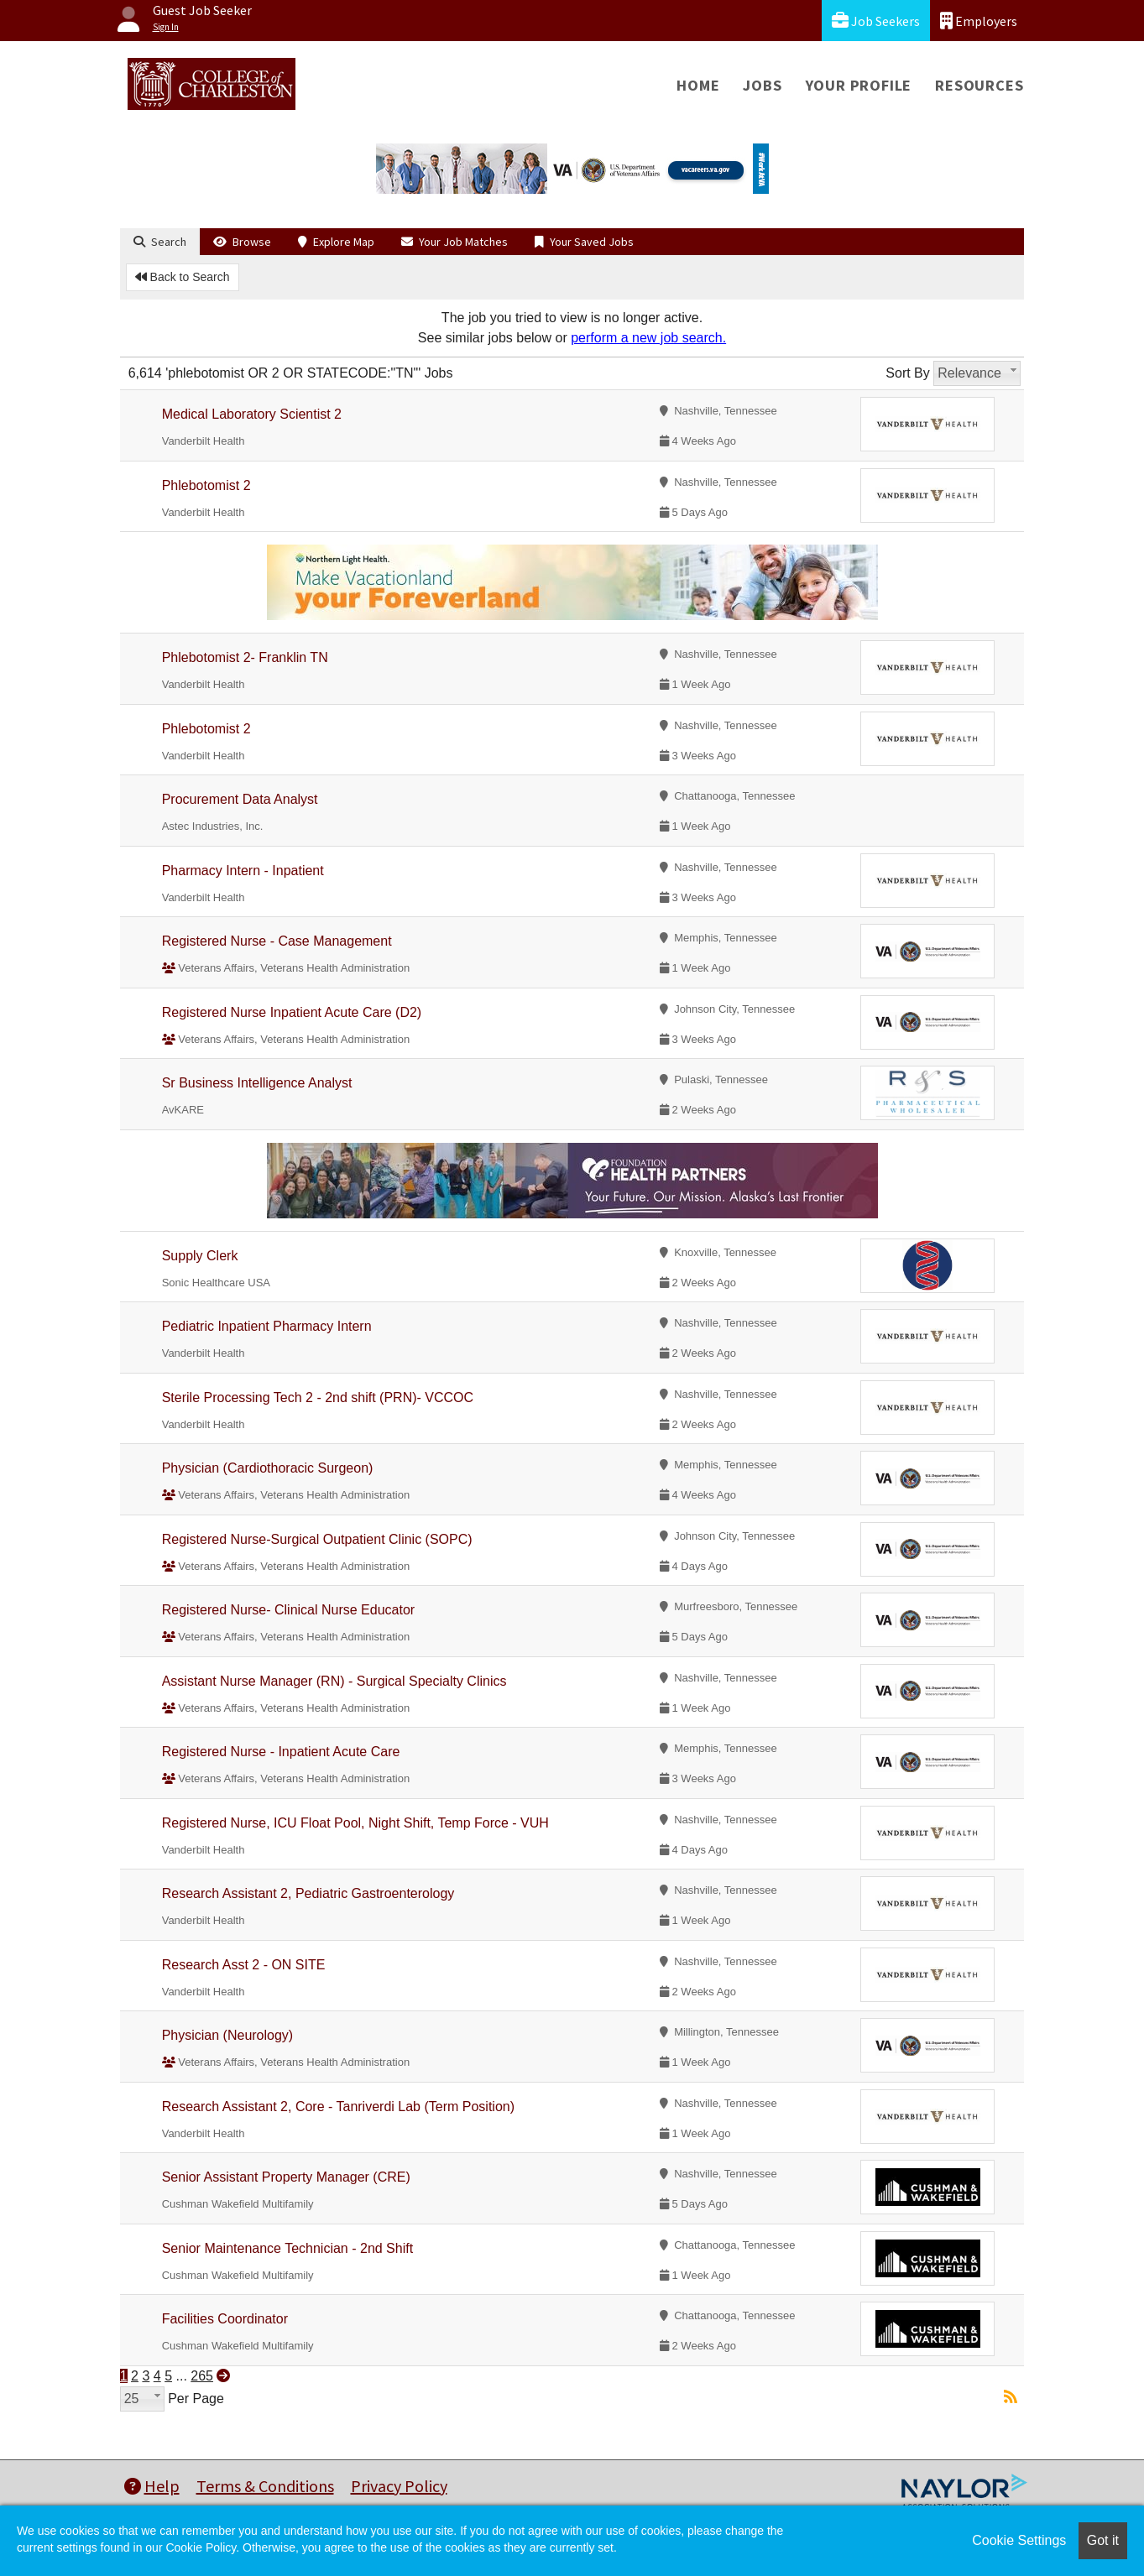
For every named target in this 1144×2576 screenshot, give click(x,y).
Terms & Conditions (265, 2485)
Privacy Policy (399, 2485)
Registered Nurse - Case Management (277, 941)
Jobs (762, 85)
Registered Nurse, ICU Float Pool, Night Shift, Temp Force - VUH (355, 1823)
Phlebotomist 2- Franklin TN (245, 657)
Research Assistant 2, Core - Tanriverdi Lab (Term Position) (338, 2106)
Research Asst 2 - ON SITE (244, 1965)
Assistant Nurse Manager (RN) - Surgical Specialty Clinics (334, 1681)
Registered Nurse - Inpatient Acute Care (281, 1751)
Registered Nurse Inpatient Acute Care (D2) (291, 1012)
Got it (1103, 2540)
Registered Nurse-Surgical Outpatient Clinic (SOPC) (317, 1539)
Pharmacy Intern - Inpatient (243, 870)
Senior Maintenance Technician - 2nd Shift (287, 2248)
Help (152, 2485)
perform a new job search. (648, 338)
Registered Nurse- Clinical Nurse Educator (288, 1610)
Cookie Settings (1019, 2540)
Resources (979, 85)
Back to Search (182, 277)
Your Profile (859, 85)
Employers (978, 20)
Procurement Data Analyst (240, 799)
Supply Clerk (200, 1256)
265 (202, 2376)
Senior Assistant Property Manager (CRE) (286, 2177)
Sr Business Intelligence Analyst (257, 1083)
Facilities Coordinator (225, 2319)
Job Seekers (876, 20)
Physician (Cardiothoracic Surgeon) (267, 1468)
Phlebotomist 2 (206, 485)
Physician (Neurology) (228, 2035)
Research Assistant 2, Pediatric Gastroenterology (308, 1893)
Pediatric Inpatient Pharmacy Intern (267, 1326)
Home (697, 85)
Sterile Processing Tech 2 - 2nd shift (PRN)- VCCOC (317, 1397)
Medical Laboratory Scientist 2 (252, 414)
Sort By (907, 373)
